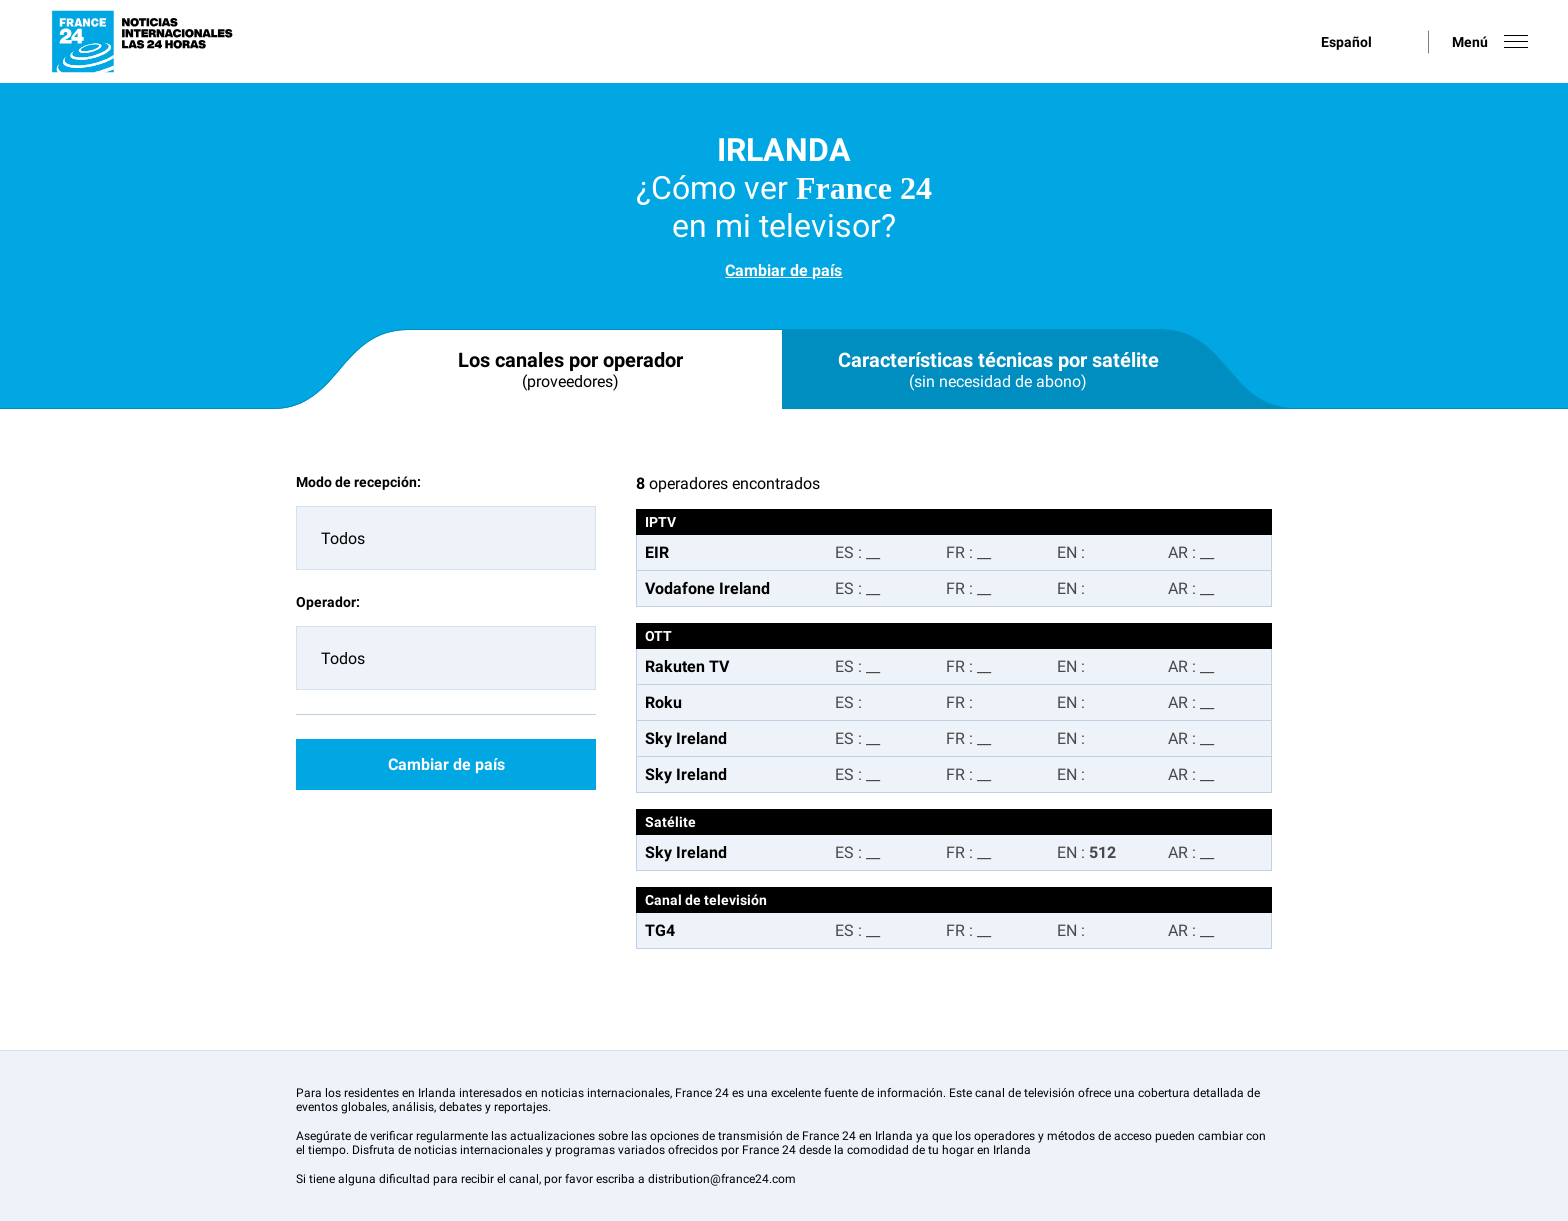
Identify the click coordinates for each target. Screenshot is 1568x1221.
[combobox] (446, 538)
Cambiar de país (783, 270)
